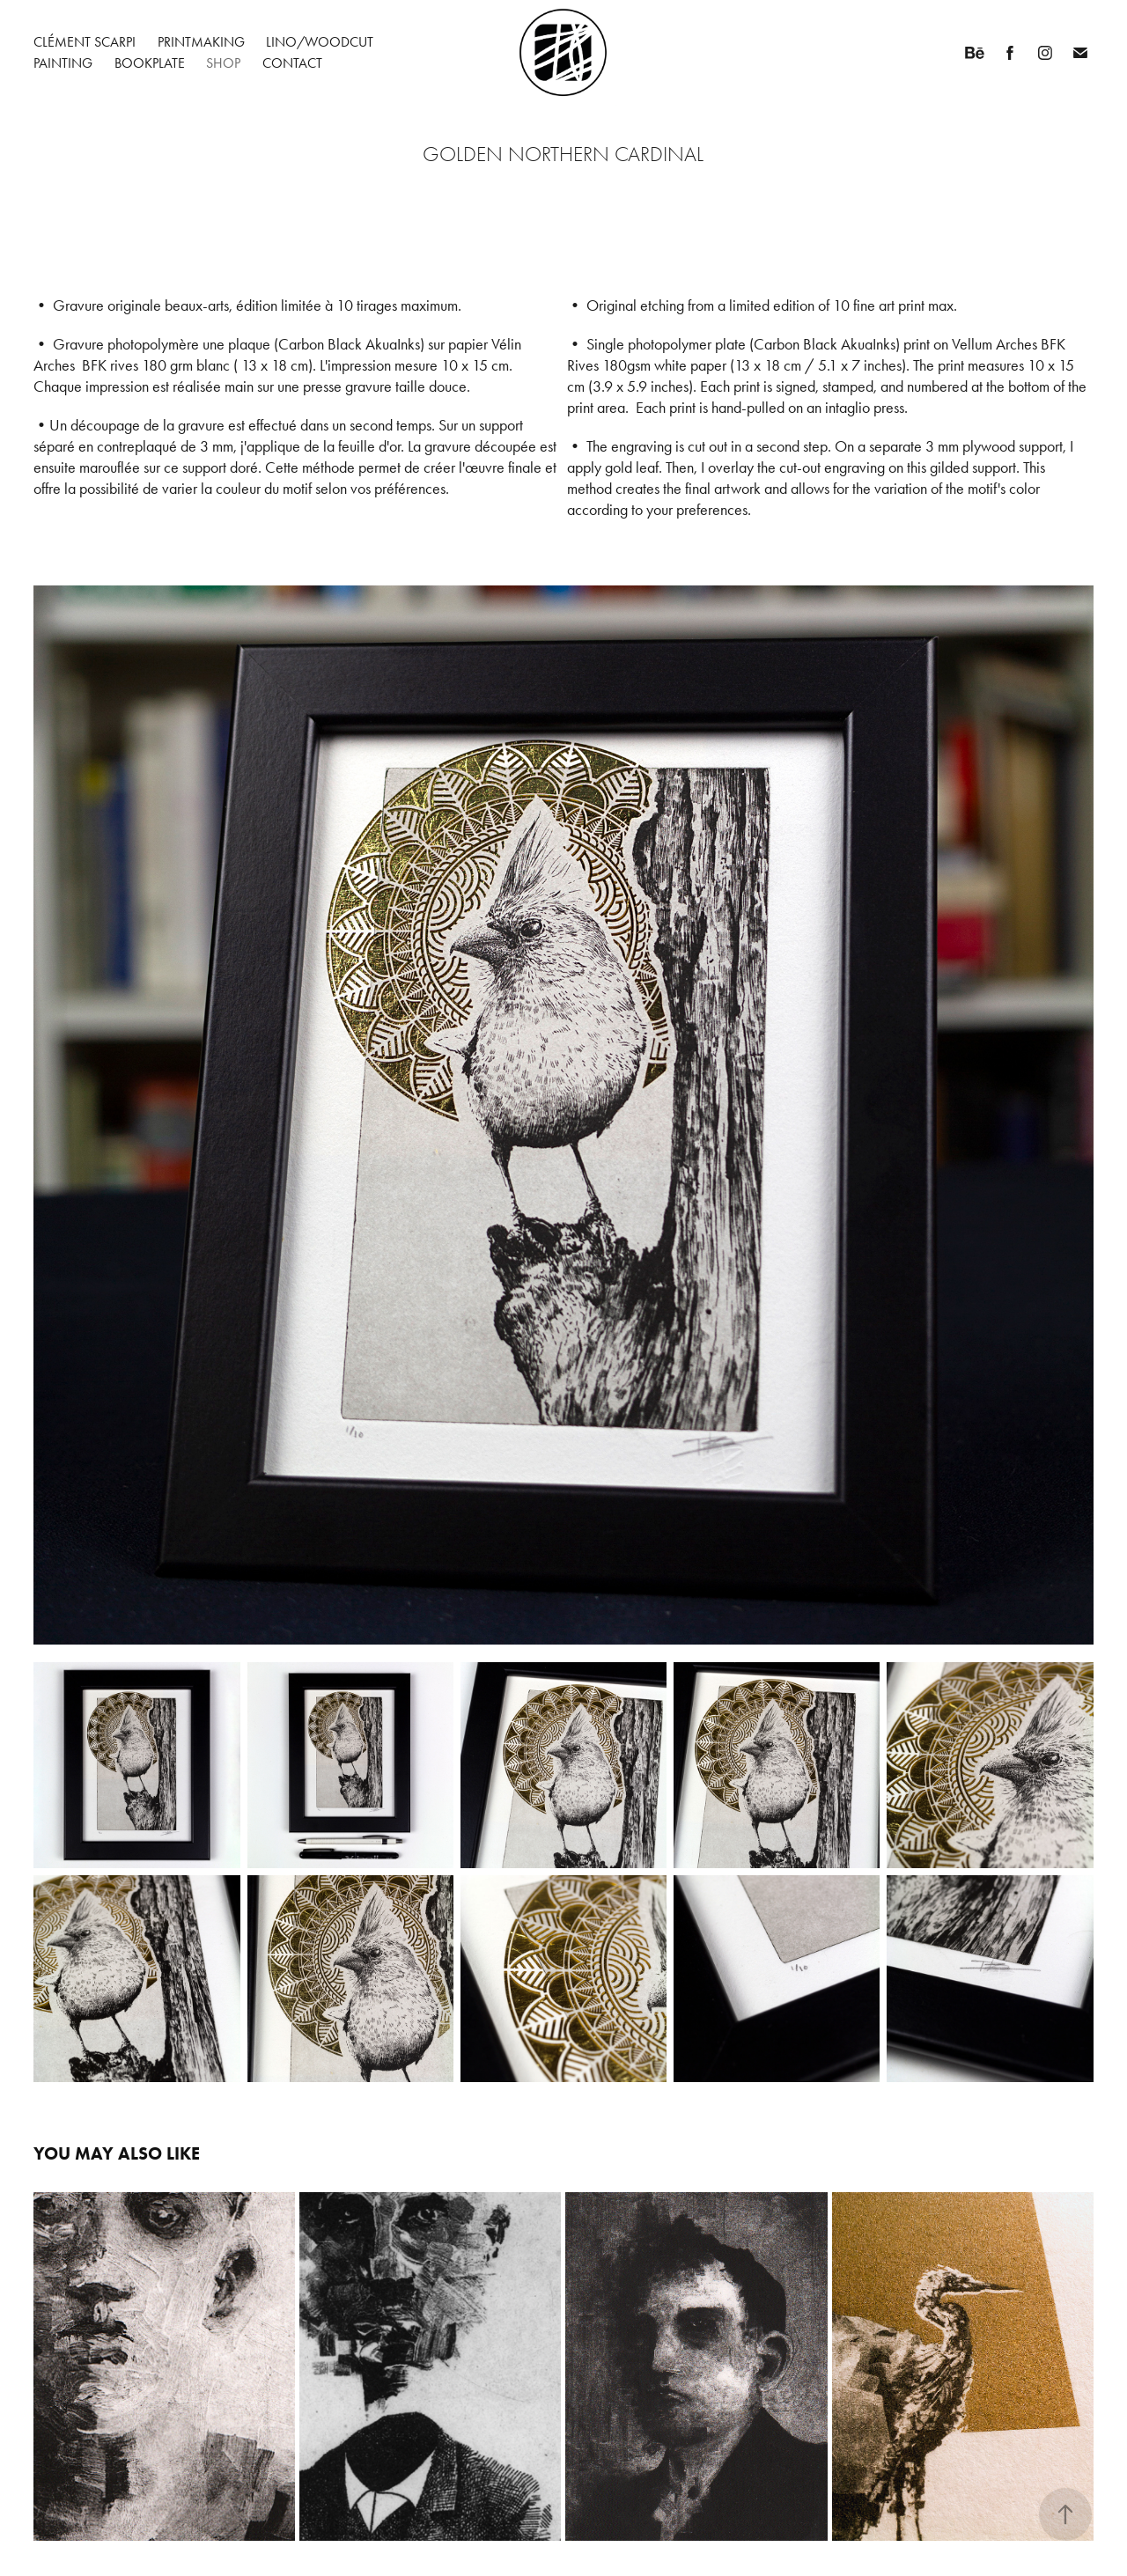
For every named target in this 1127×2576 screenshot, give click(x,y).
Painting (62, 63)
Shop (223, 63)
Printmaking (201, 41)
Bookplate (149, 63)
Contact (292, 63)
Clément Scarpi (84, 41)
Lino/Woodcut (319, 41)
